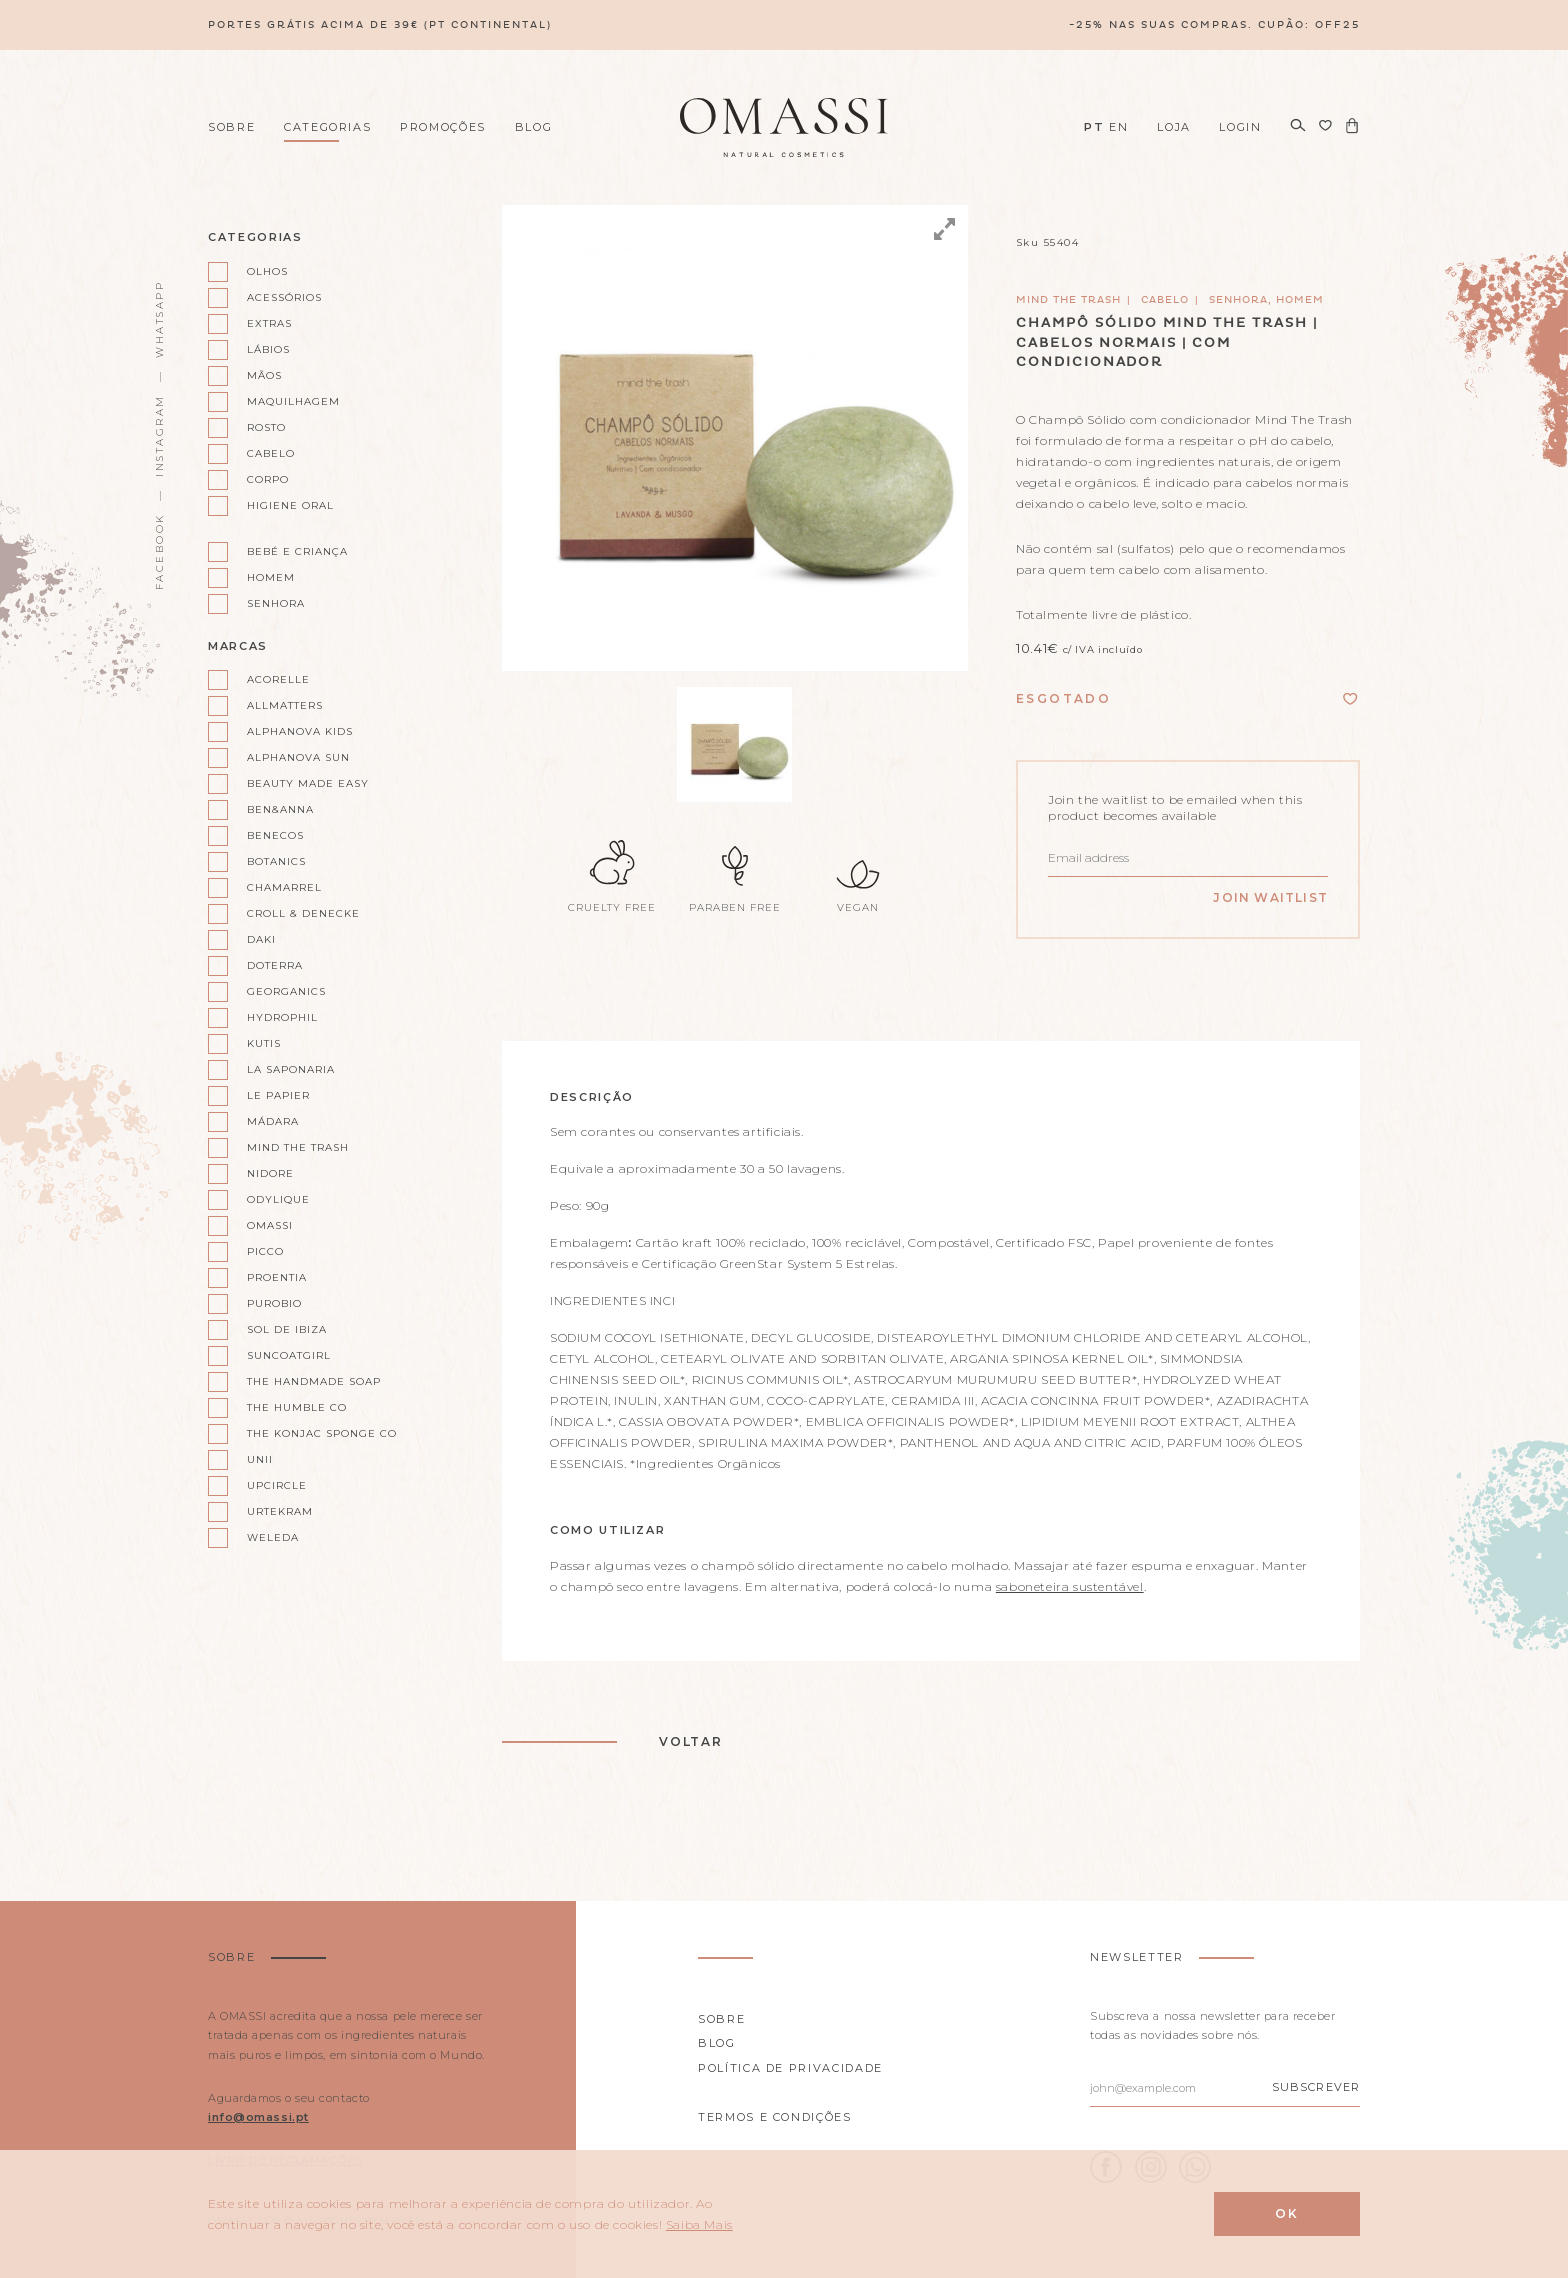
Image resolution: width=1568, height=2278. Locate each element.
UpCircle (277, 1485)
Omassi (270, 1225)
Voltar (691, 1741)
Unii (260, 1459)
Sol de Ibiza (287, 1329)
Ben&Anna (280, 809)
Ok (1287, 2213)
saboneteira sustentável (1070, 1586)
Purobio (274, 1303)
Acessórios (284, 297)
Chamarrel (284, 887)
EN (1118, 127)
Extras (269, 323)
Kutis (264, 1043)
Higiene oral (290, 505)
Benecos (275, 835)
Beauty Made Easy (308, 783)
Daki (261, 939)
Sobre (231, 127)
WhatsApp (159, 319)
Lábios (268, 349)
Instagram (159, 435)
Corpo (268, 479)
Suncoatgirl (289, 1355)
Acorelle (278, 679)
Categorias (328, 127)
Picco (265, 1251)
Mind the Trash (298, 1147)
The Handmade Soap (313, 1381)
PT (1094, 127)
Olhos (267, 271)
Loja (1174, 127)
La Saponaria (291, 1069)
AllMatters (285, 705)
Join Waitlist (1270, 897)
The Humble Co (297, 1407)
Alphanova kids (300, 731)
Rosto (266, 427)
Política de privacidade (790, 2068)
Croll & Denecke (303, 913)
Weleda (273, 1537)
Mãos (264, 375)
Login (1240, 127)
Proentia (277, 1277)
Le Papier (278, 1095)
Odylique (278, 1199)
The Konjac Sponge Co (313, 1433)
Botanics (276, 861)
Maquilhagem (293, 401)
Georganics (286, 991)
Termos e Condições (775, 2117)
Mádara (273, 1121)
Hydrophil (282, 1017)
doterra (275, 965)
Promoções (443, 127)
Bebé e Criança (297, 551)
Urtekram (280, 1511)
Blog (534, 127)
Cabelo (271, 453)
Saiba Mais (699, 2224)
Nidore (270, 1173)
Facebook (159, 551)
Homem (271, 577)
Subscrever (1316, 2087)
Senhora (276, 603)
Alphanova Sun (298, 757)
